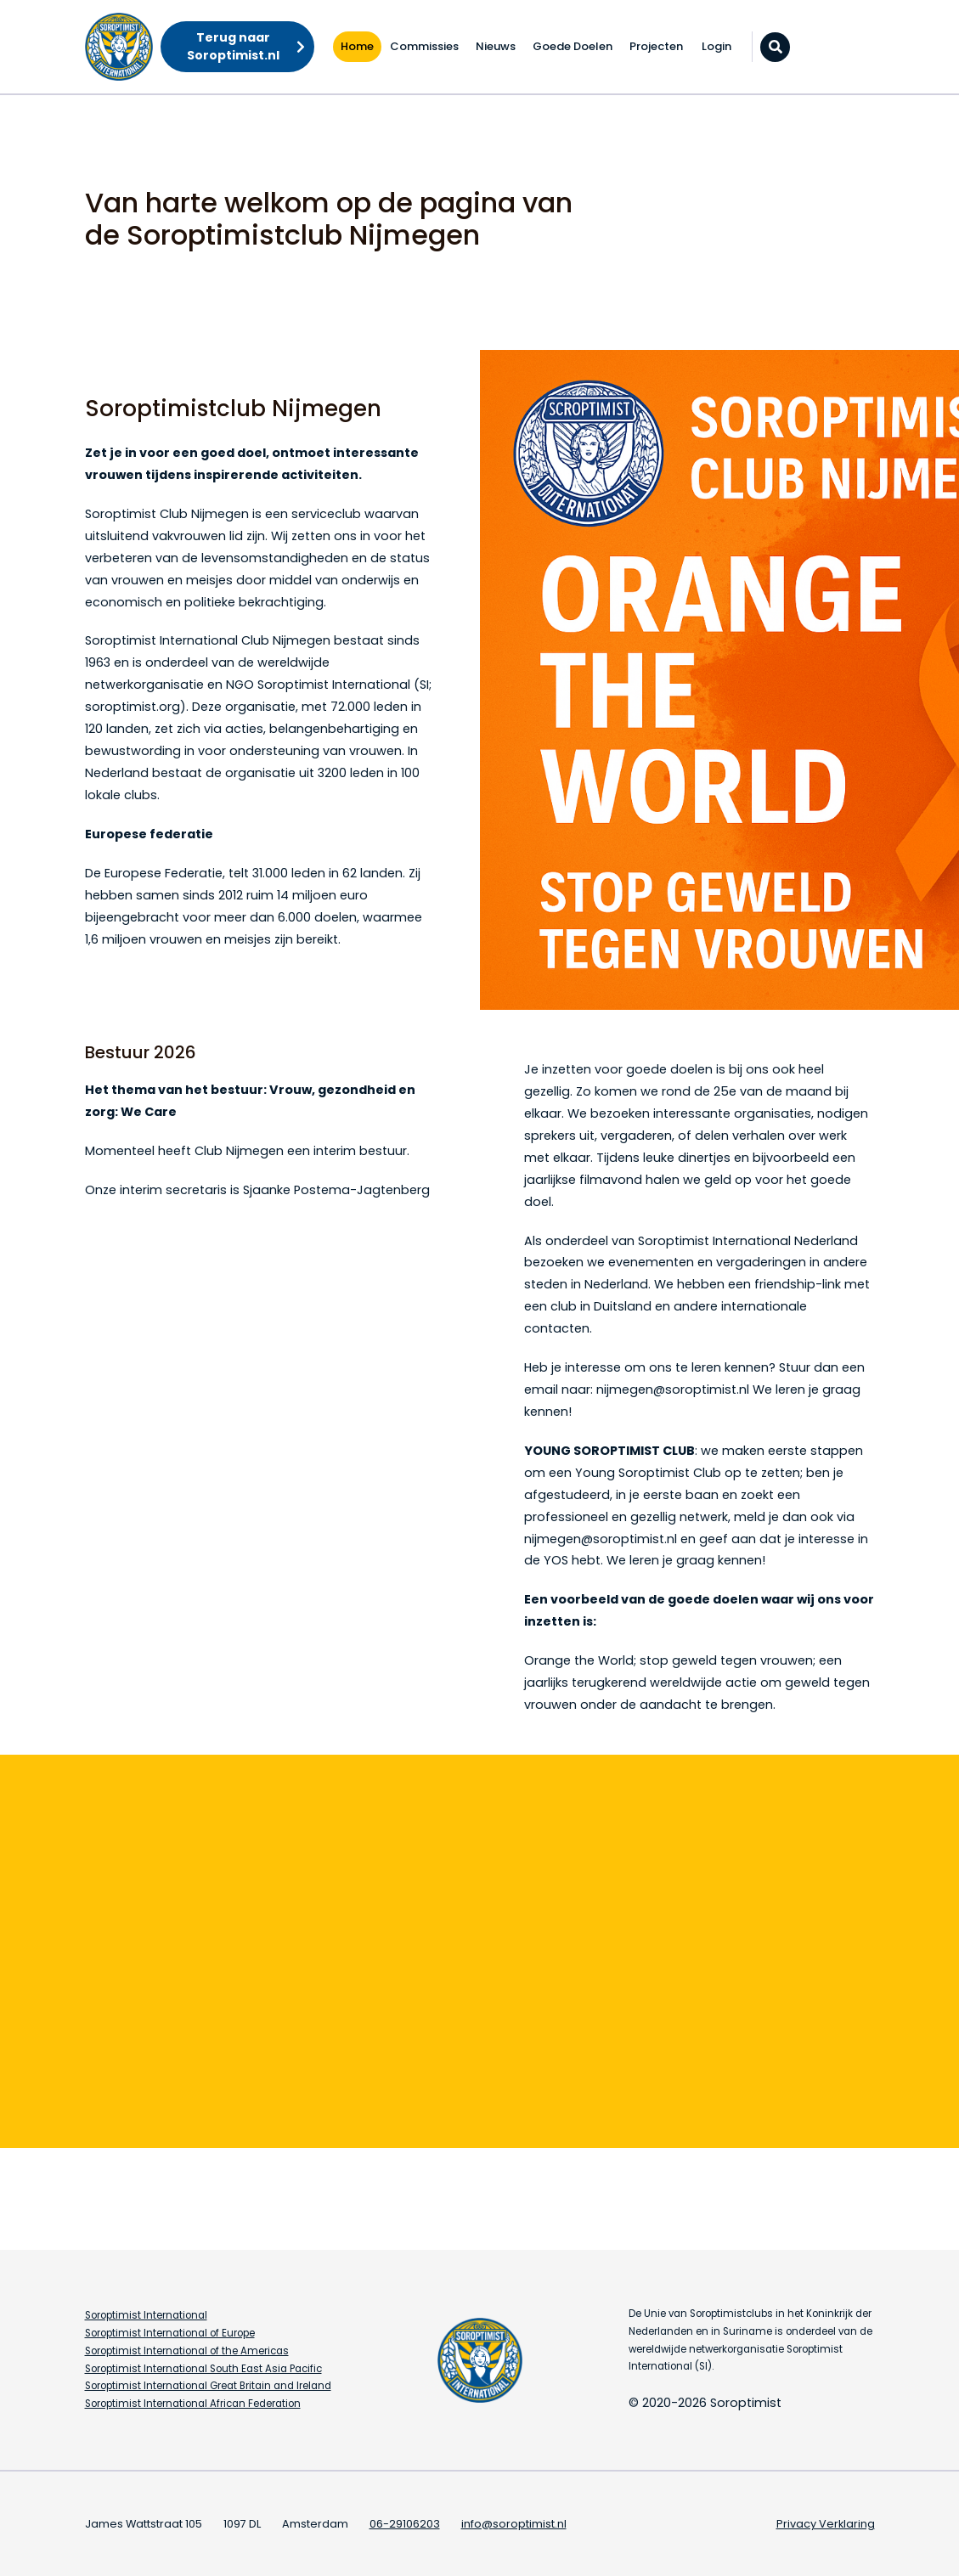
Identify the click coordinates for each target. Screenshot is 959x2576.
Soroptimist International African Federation (193, 2403)
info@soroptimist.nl (514, 2524)
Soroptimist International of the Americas (187, 2351)
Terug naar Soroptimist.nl (233, 46)
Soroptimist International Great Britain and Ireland (208, 2386)
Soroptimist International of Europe (170, 2333)
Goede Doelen (572, 46)
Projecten (656, 46)
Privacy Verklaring (825, 2524)
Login (716, 46)
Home (357, 46)
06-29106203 (404, 2524)
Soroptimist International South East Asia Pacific (203, 2369)
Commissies (424, 46)
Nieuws (496, 46)
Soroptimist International (146, 2315)
